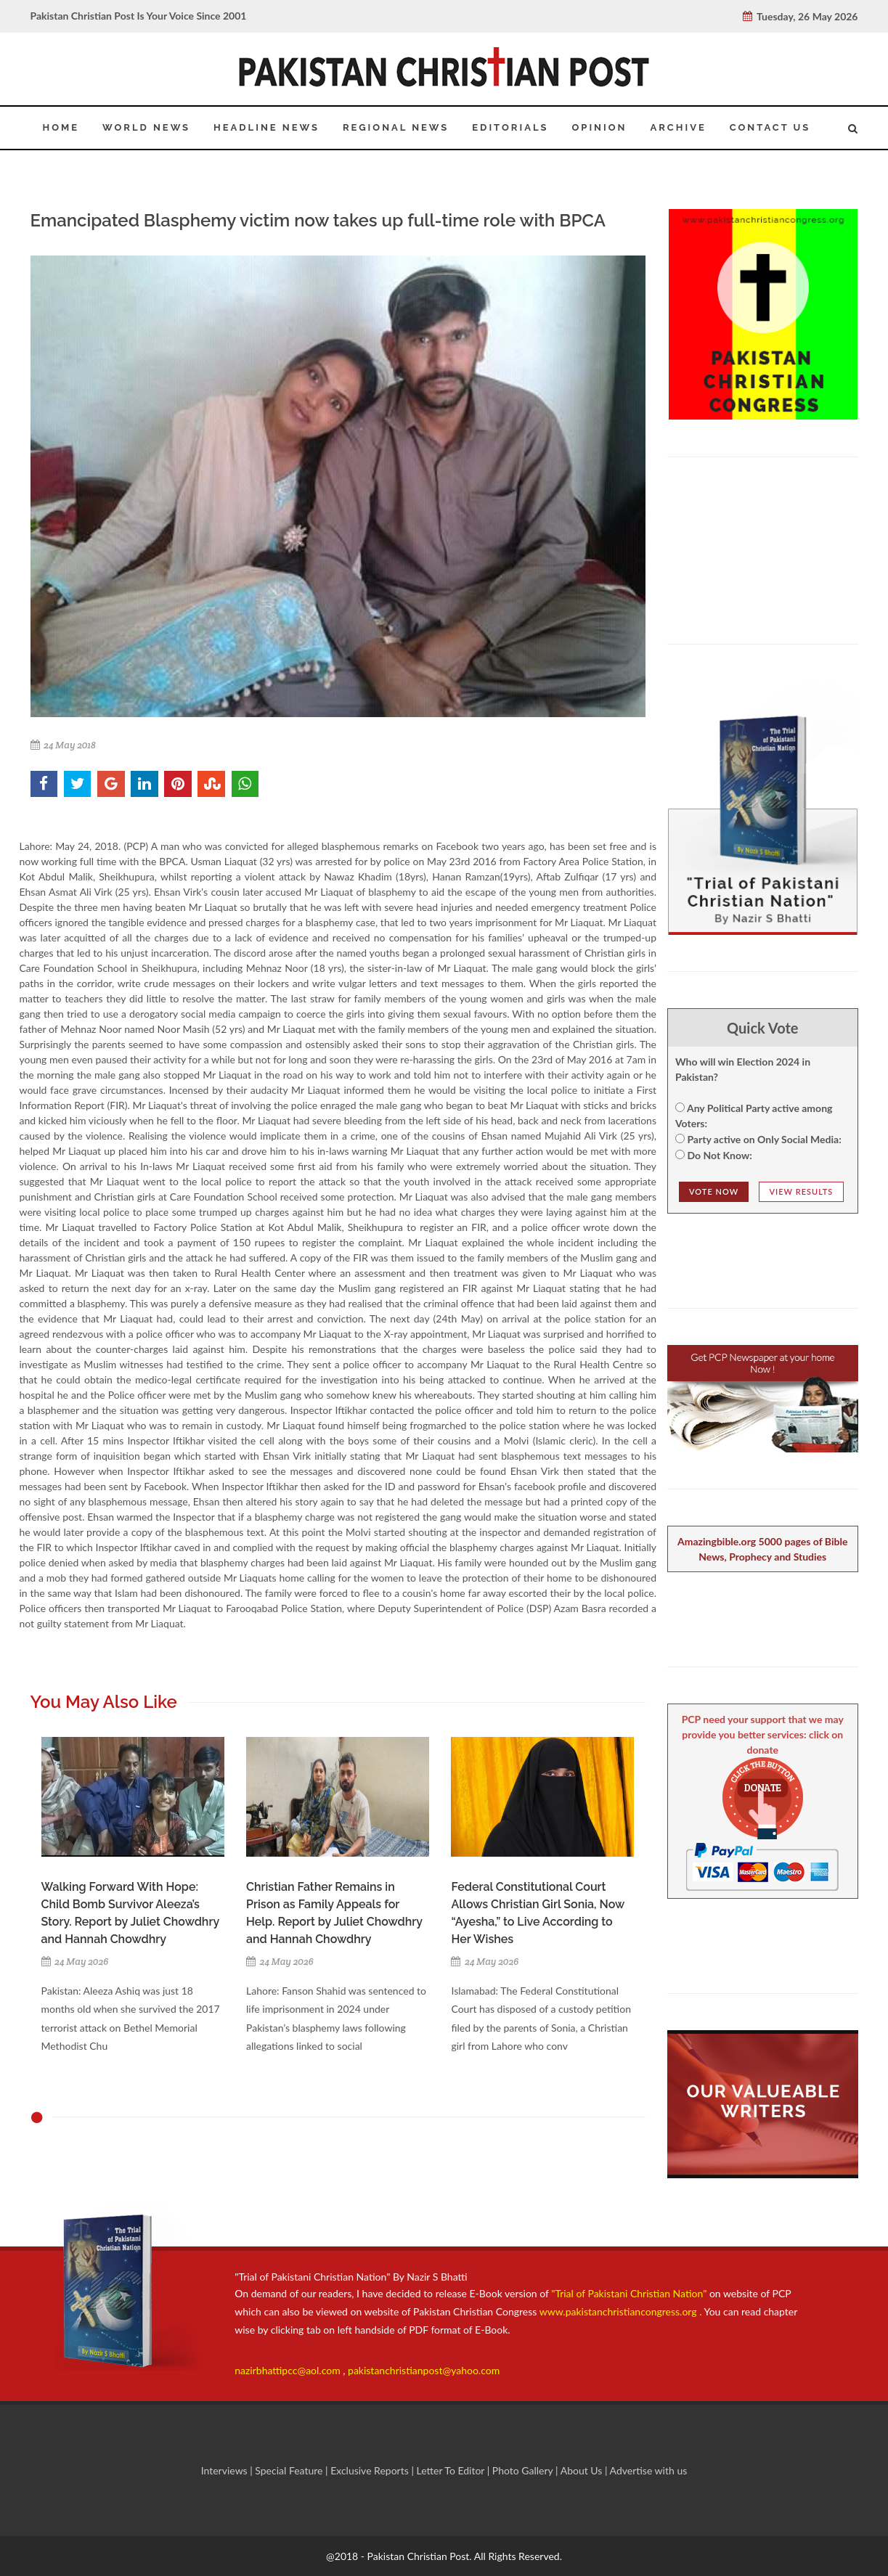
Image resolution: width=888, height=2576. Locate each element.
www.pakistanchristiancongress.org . (619, 2311)
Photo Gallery (522, 2470)
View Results (802, 1191)
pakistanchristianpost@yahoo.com (424, 2370)
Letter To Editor (451, 2470)
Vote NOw (713, 1191)
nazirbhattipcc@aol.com (289, 2370)
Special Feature (290, 2470)
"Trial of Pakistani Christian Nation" (630, 2293)
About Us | (585, 2470)
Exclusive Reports (370, 2470)
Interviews (225, 2470)
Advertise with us (649, 2470)
